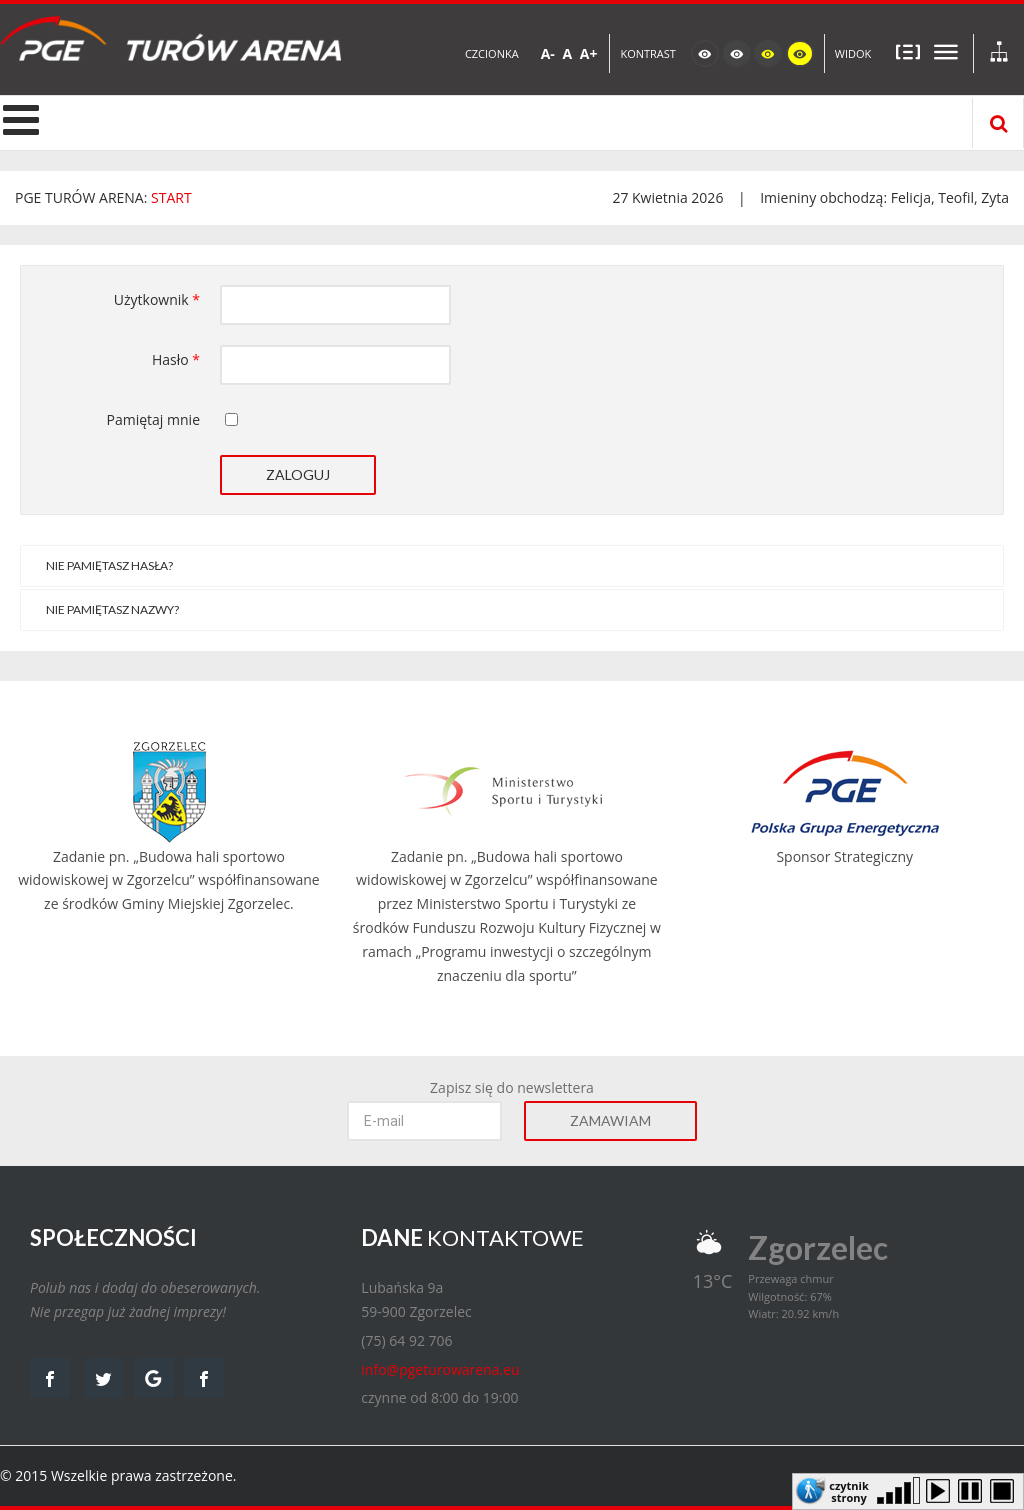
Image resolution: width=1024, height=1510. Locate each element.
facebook (50, 1378)
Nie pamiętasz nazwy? (112, 609)
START (171, 197)
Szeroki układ (946, 51)
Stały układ (908, 51)
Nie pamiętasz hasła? (109, 565)
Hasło (176, 359)
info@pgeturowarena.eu (440, 1369)
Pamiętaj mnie (153, 419)
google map (154, 1378)
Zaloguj (298, 474)
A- (548, 53)
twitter (104, 1378)
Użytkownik (157, 299)
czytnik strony (848, 1490)
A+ (589, 53)
